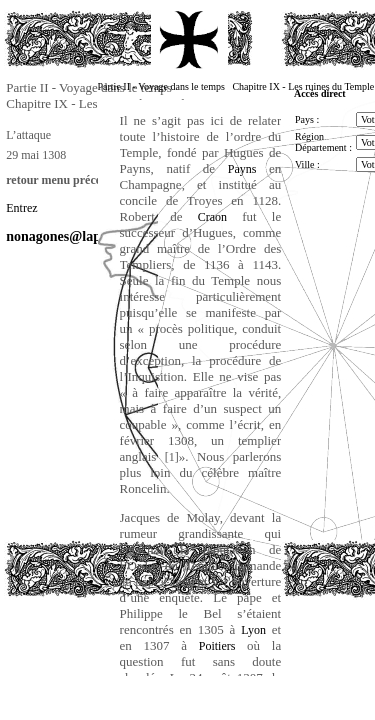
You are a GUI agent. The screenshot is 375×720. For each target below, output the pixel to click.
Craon (212, 217)
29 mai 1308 (36, 155)
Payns (242, 169)
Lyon (253, 630)
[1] (172, 457)
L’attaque (28, 135)
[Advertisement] (104, 644)
